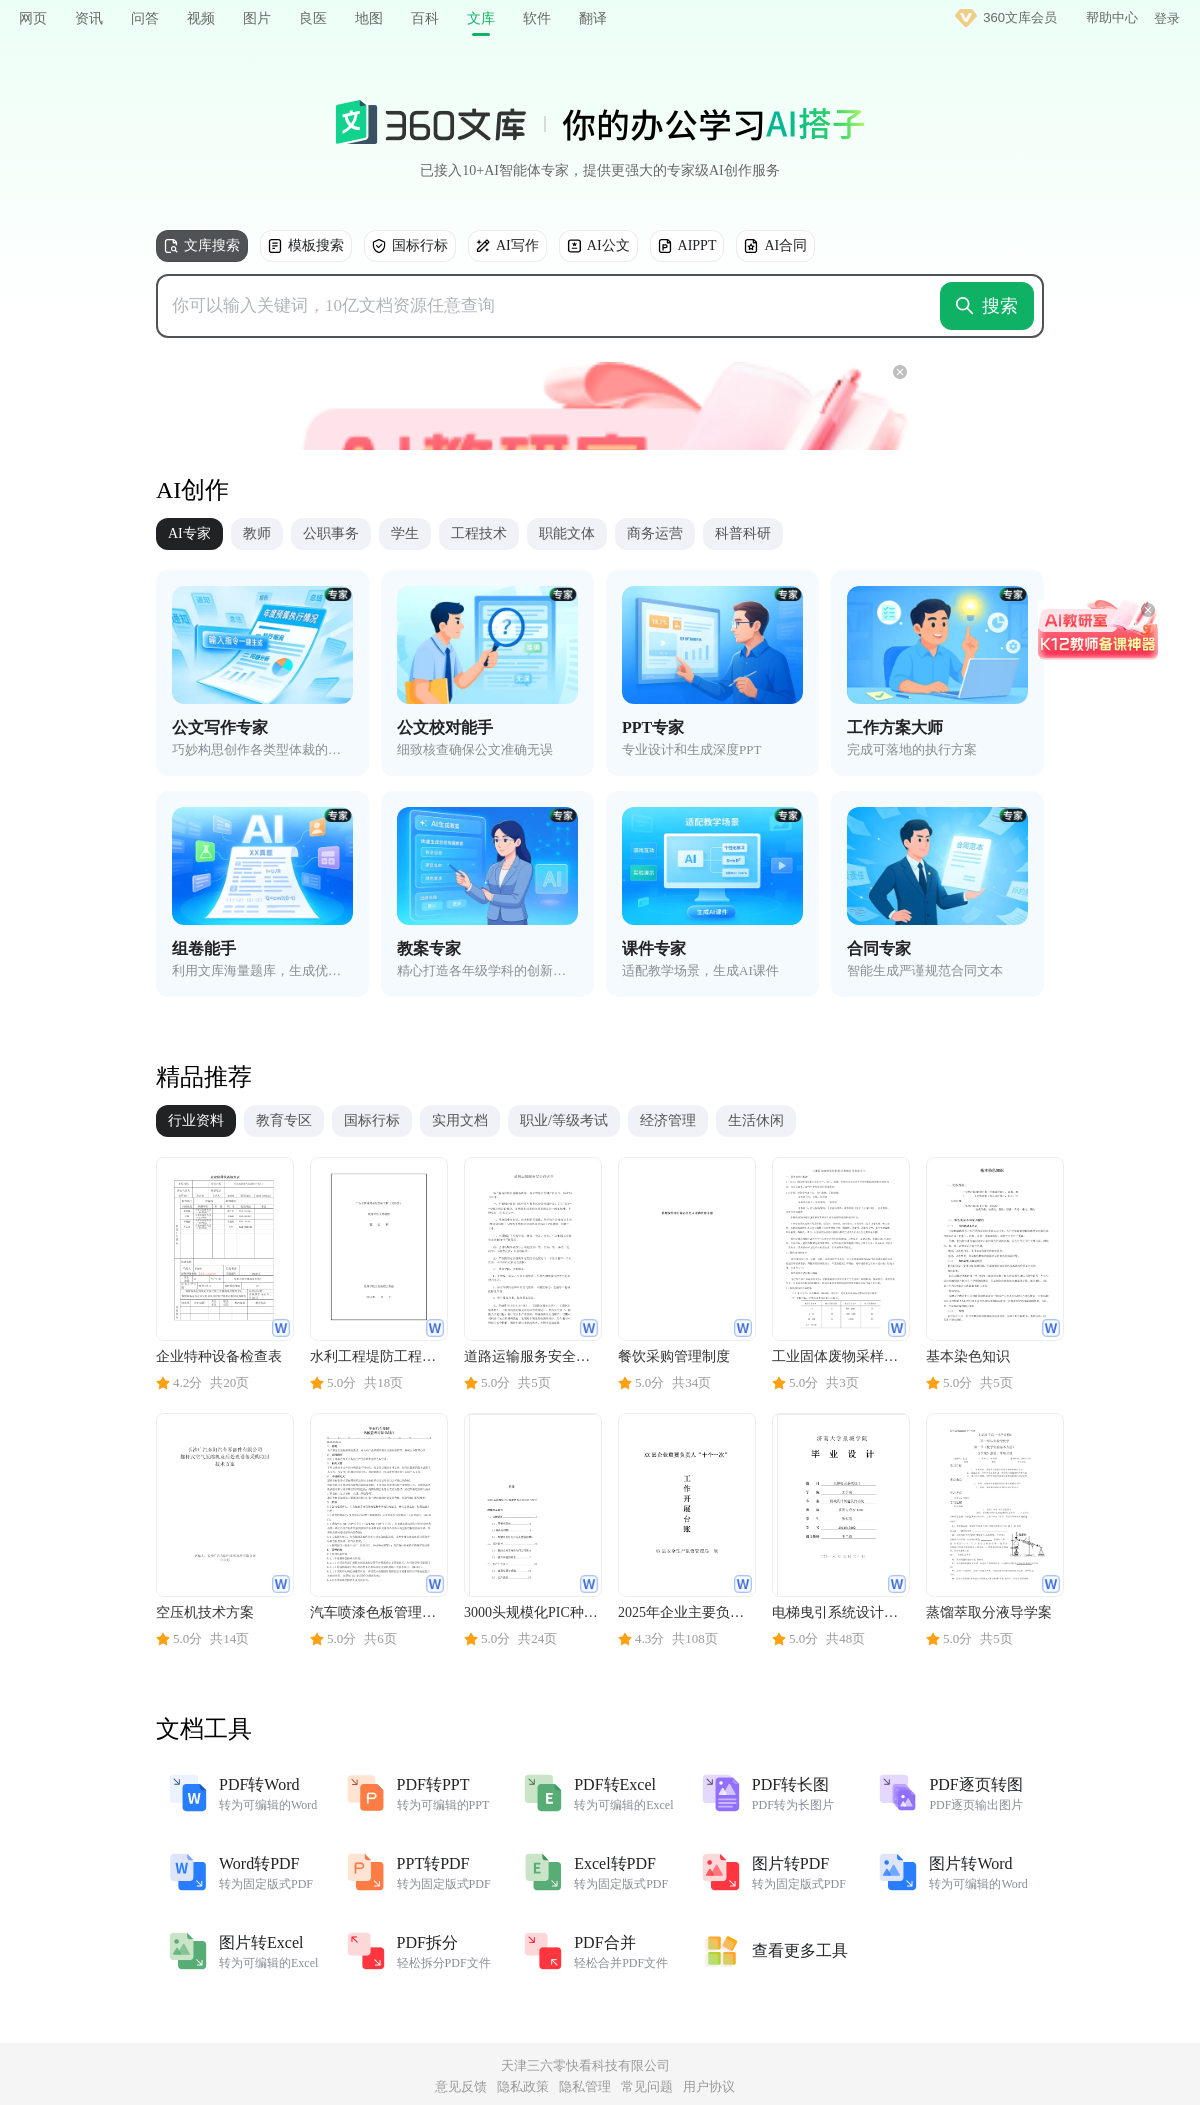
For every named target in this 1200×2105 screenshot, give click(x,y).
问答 (145, 18)
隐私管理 (585, 2086)
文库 (481, 18)
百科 (425, 18)
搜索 (987, 306)
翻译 (593, 18)
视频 (201, 18)
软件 (537, 18)
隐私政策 (523, 2086)
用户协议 (709, 2086)
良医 (313, 18)
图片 (257, 18)
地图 (369, 18)
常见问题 (647, 2086)
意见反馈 (461, 2086)
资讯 (89, 18)
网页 (33, 18)
